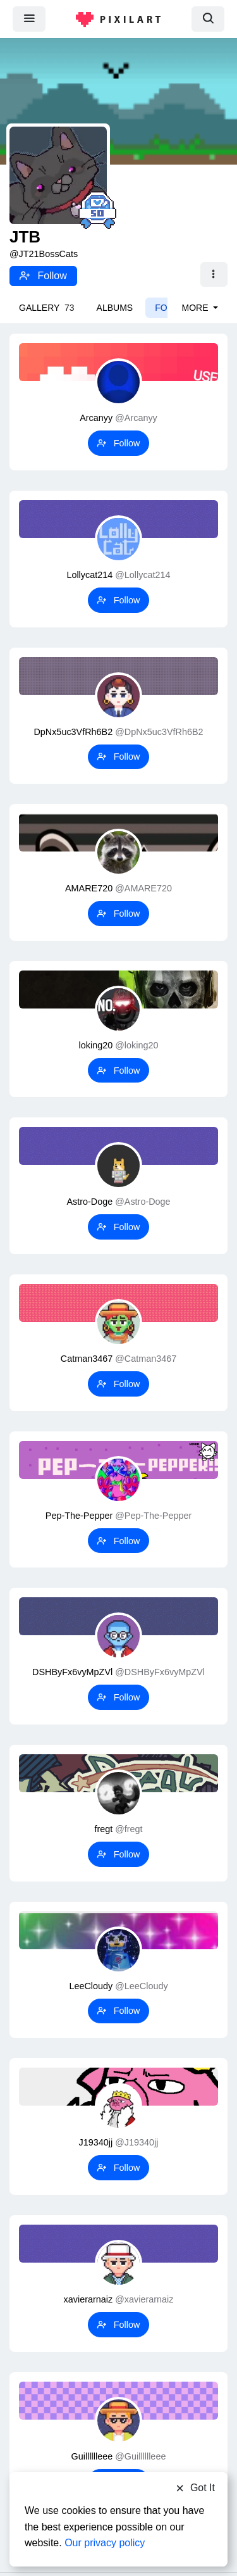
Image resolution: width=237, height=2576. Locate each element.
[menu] (29, 18)
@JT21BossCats (43, 254)
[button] (214, 274)
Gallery (47, 308)
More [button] (196, 308)
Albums (115, 308)
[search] (207, 18)
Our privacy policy (104, 2542)
